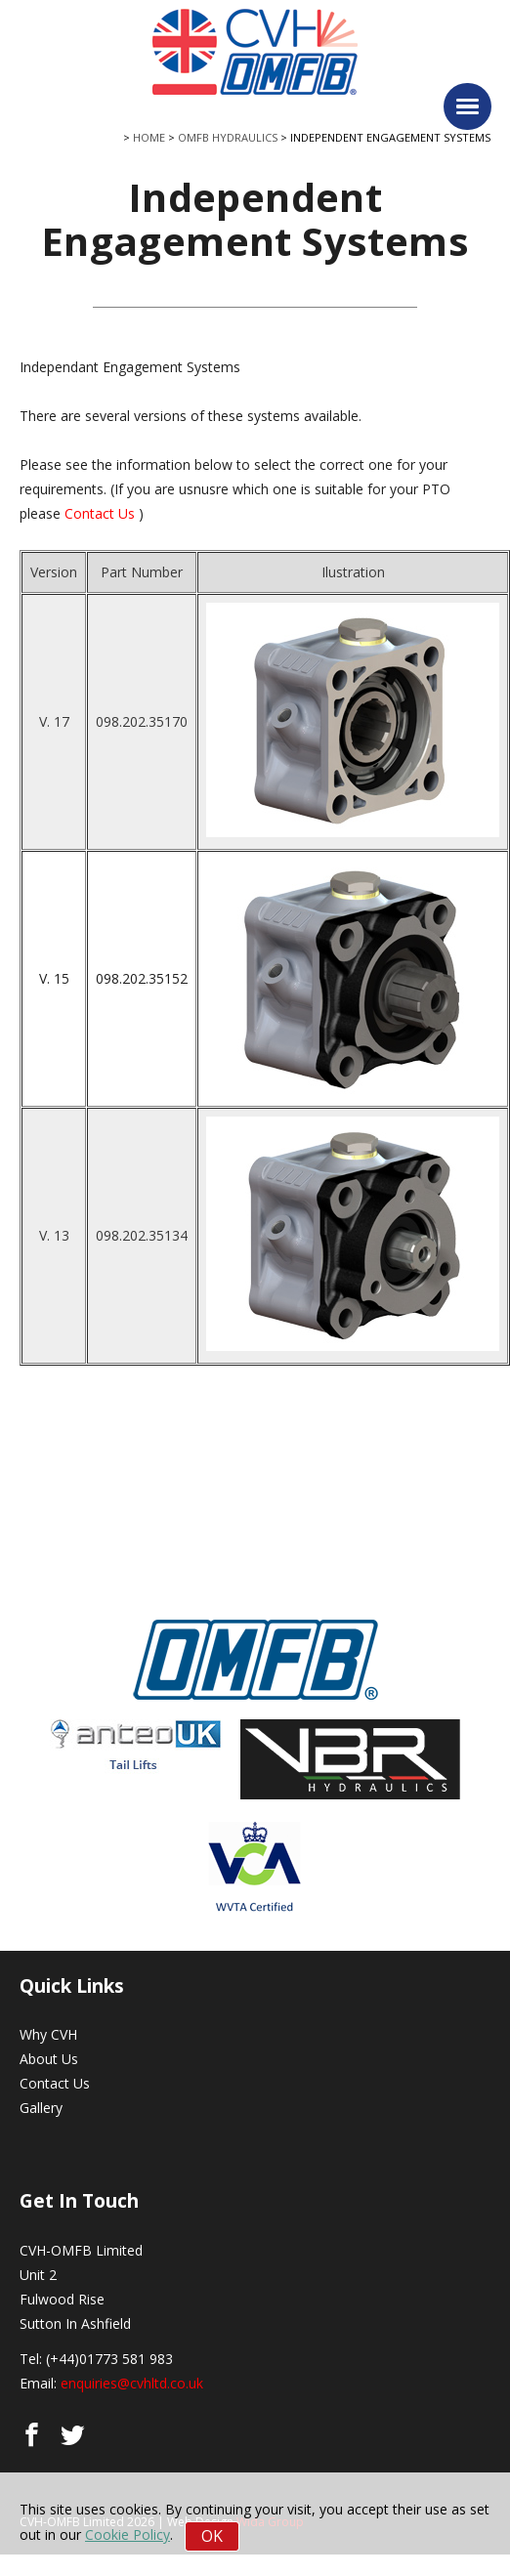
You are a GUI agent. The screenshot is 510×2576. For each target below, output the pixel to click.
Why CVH (48, 2034)
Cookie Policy (127, 2534)
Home (149, 137)
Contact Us (99, 513)
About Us (49, 2058)
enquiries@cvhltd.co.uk (132, 2383)
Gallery (41, 2107)
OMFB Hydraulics (227, 137)
